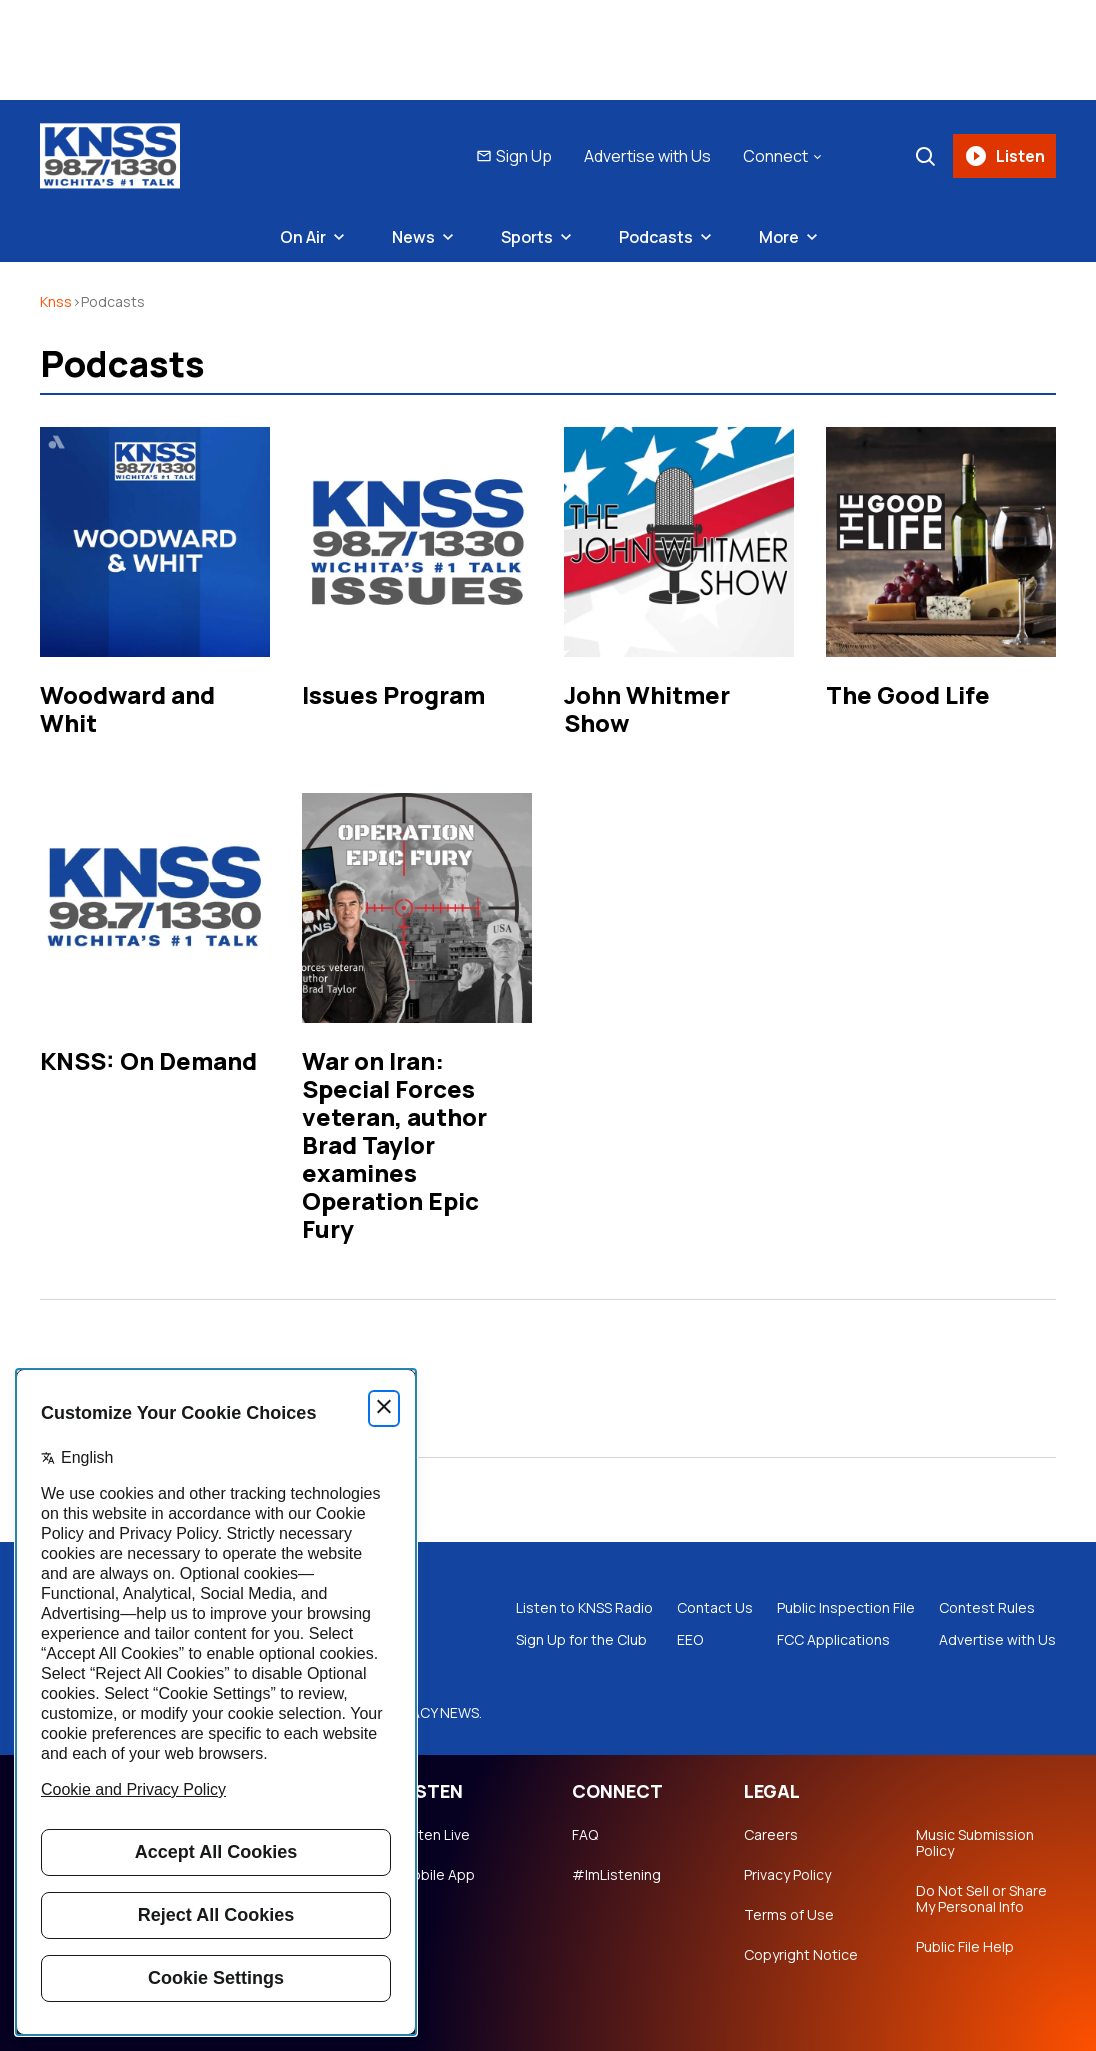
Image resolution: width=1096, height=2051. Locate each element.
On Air (303, 237)
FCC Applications (833, 1640)
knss (56, 301)
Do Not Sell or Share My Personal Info (981, 1899)
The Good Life (908, 694)
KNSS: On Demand (148, 1060)
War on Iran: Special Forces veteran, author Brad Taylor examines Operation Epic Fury (394, 1144)
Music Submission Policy (975, 1843)
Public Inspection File (846, 1608)
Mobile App (437, 1875)
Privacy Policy (787, 1875)
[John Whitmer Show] (679, 542)
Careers (771, 1835)
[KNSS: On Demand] (155, 908)
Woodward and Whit (127, 708)
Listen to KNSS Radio (584, 1608)
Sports (527, 237)
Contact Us (715, 1608)
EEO (690, 1640)
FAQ (585, 1835)
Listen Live (435, 1835)
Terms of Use (789, 1915)
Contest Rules (987, 1608)
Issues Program (393, 694)
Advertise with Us (647, 156)
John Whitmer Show (647, 708)
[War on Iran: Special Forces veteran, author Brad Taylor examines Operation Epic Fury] (417, 908)
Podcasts (656, 237)
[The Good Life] (941, 542)
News (413, 237)
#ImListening (616, 1875)
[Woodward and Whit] (155, 542)
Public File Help (965, 1947)
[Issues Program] (417, 542)
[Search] (925, 156)
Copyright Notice (801, 1955)
